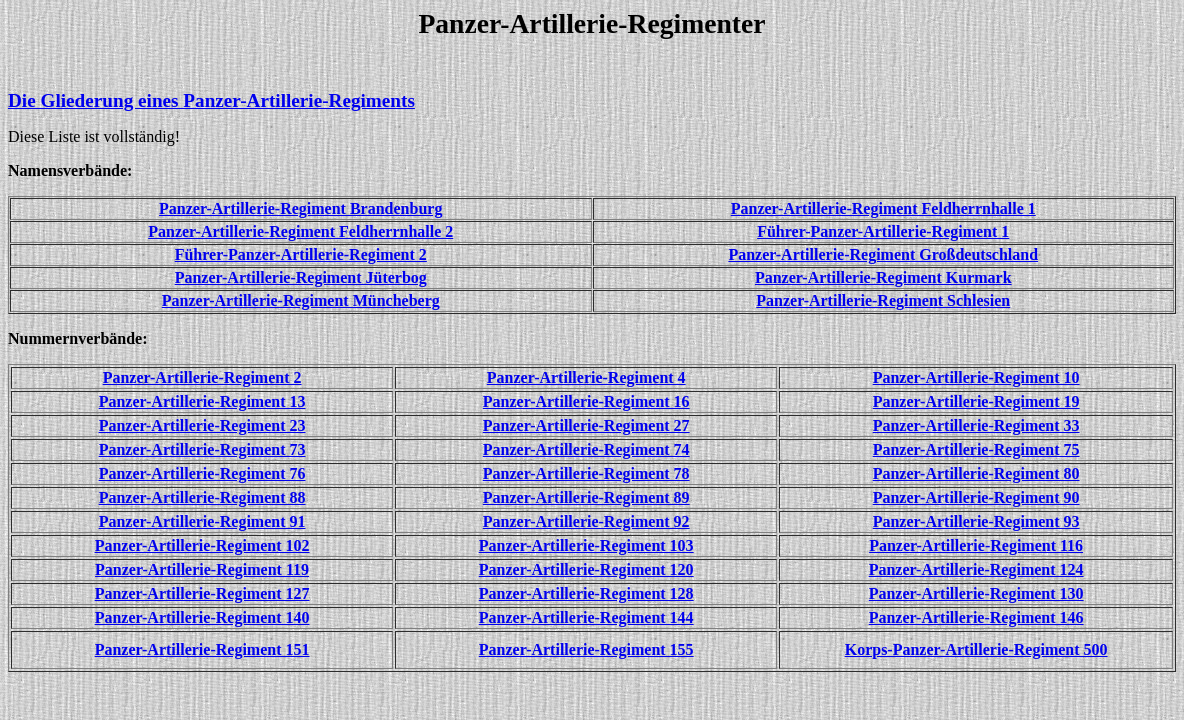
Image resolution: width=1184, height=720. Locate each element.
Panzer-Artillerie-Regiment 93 (976, 521)
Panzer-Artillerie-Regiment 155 (586, 649)
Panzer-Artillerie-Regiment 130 (976, 593)
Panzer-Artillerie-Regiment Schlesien (883, 300)
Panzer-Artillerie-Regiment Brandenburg (300, 208)
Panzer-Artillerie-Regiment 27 (586, 425)
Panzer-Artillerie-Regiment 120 (586, 569)
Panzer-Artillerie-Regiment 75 (976, 449)
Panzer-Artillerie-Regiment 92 (586, 521)
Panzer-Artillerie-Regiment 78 (586, 473)
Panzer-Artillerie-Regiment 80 (976, 473)
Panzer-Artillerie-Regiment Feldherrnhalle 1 (883, 208)
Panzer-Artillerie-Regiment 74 (586, 449)
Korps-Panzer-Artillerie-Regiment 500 (976, 649)
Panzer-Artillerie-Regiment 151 (202, 649)
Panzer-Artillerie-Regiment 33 (976, 425)
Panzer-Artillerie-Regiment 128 (586, 593)
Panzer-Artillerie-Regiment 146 (976, 617)
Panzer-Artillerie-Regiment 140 (202, 617)
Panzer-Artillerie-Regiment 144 (586, 617)
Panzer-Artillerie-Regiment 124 (976, 569)
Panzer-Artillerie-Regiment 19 (976, 401)
